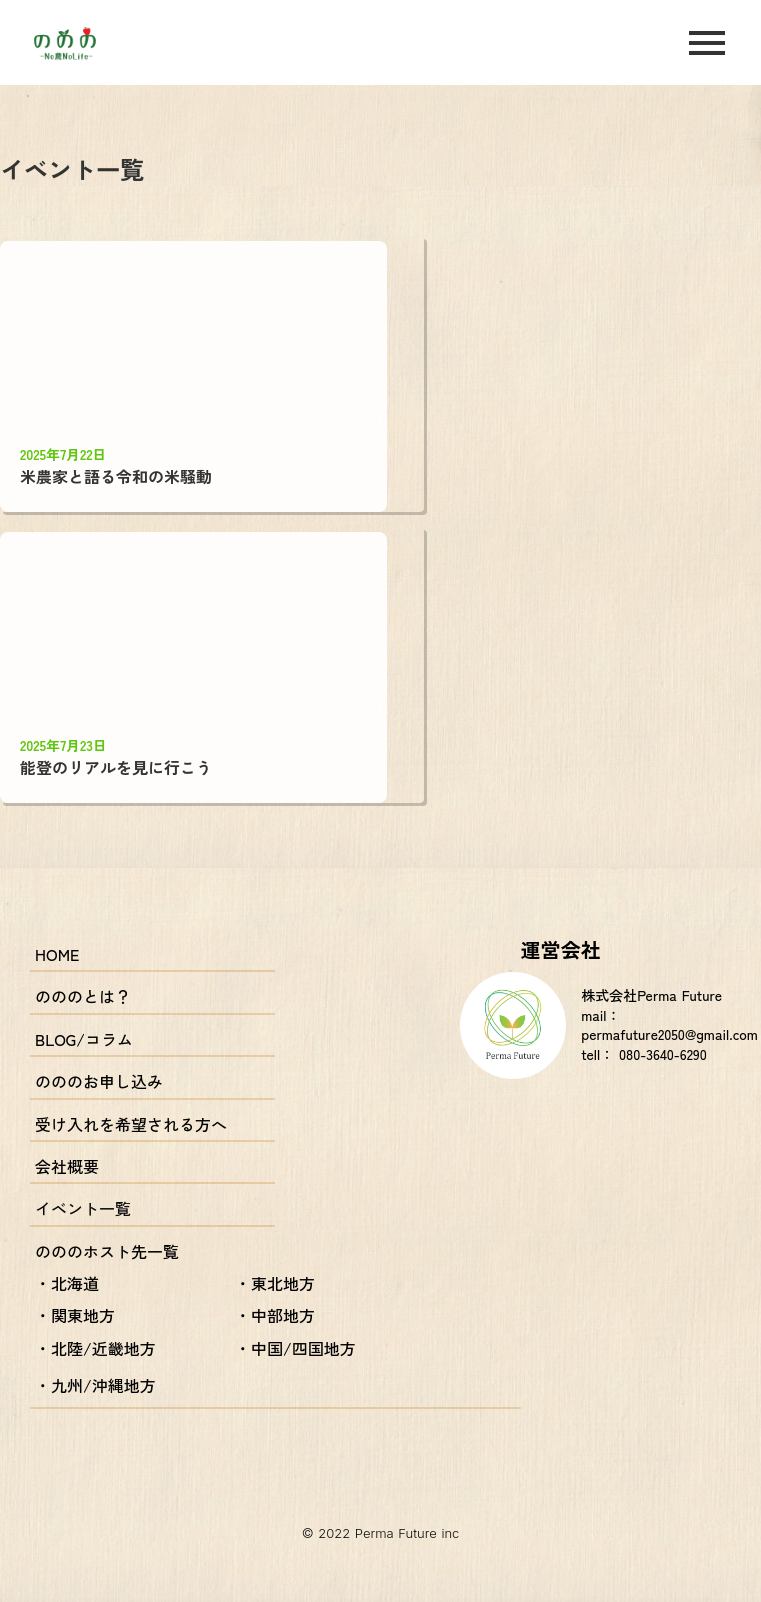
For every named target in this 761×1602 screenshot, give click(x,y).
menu (707, 43)
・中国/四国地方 (295, 1348)
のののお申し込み (99, 1081)
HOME (57, 954)
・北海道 (67, 1283)
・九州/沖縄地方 (95, 1385)
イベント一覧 (83, 1208)
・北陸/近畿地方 (95, 1348)
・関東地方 (75, 1315)
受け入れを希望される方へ (131, 1124)
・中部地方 (275, 1315)
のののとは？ (83, 996)
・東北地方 (275, 1283)
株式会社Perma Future (651, 995)
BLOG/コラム (84, 1039)
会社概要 (67, 1166)
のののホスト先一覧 (107, 1251)
